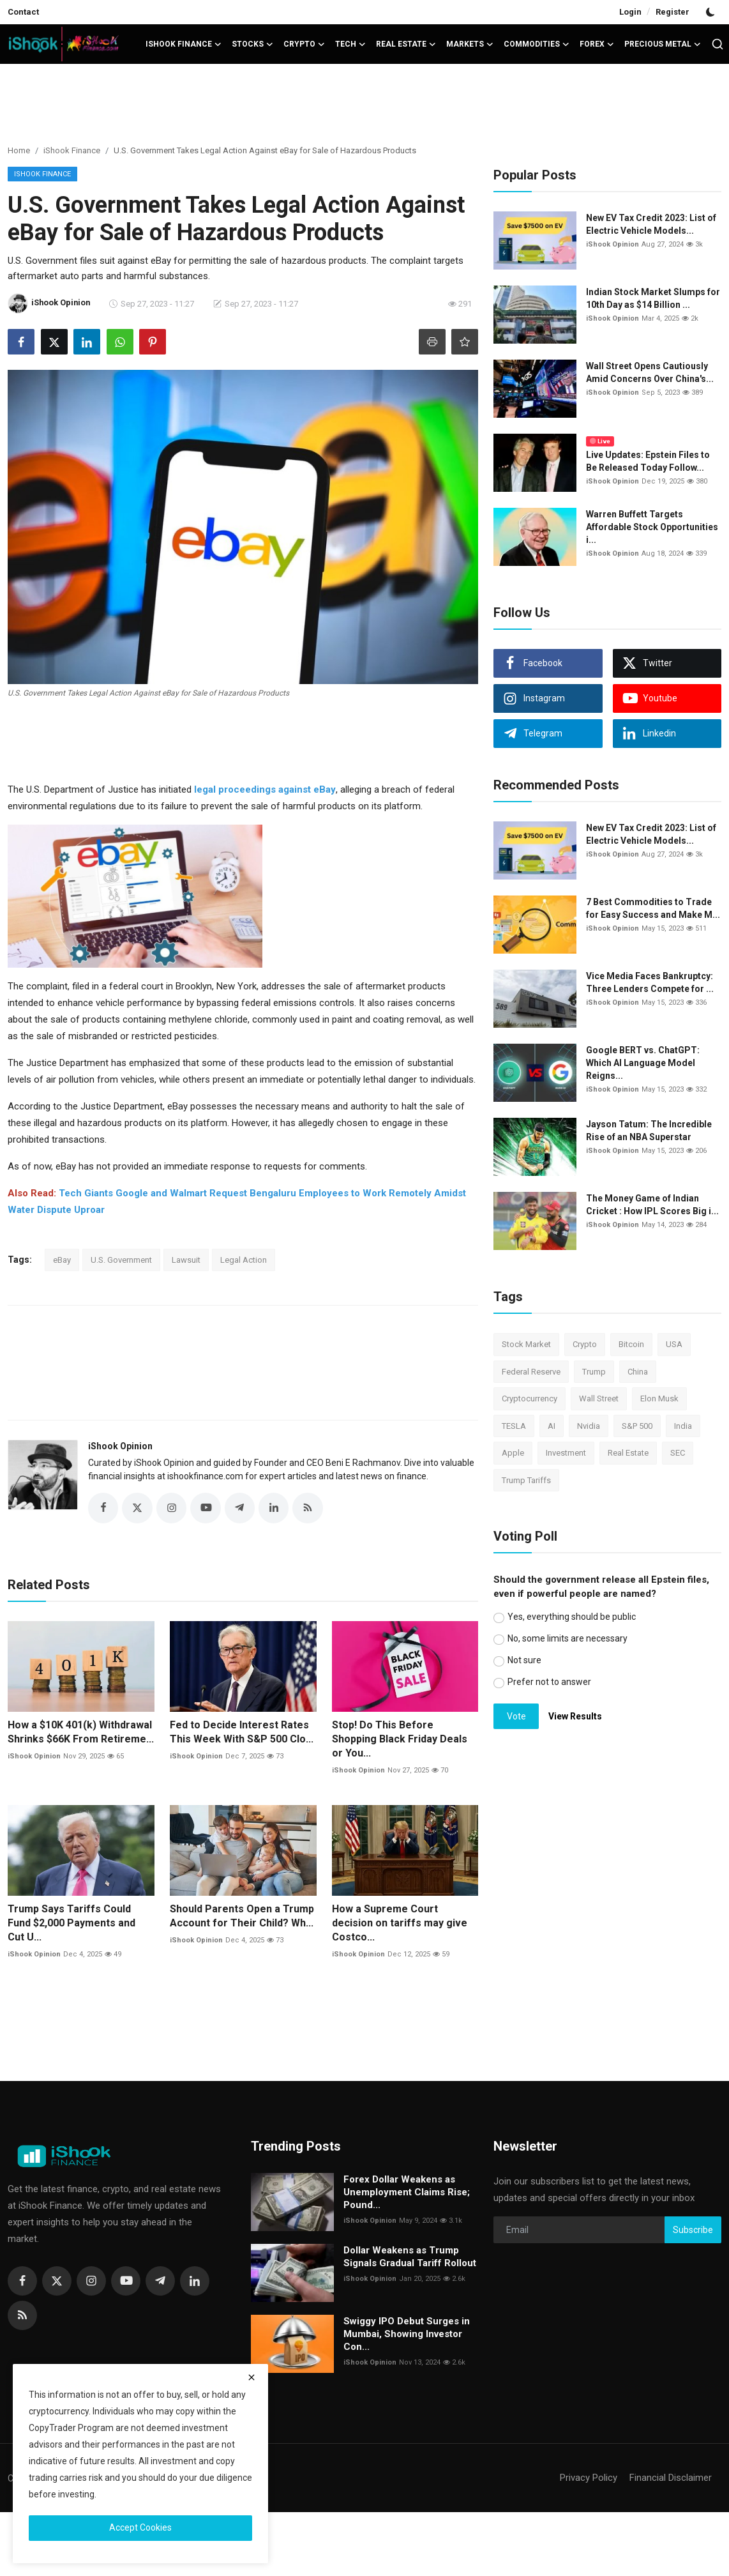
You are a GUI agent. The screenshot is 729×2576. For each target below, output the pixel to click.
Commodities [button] (536, 44)
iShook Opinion (120, 1446)
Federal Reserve (531, 1371)
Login (630, 12)
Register (672, 12)
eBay (62, 1260)
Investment (566, 1453)
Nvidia (588, 1426)
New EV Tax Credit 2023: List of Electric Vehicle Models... (651, 224)
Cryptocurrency (529, 1398)
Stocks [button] (252, 44)
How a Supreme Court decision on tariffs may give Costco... (399, 1923)
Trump (594, 1371)
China (638, 1371)
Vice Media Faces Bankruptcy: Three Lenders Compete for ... (650, 982)
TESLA (514, 1426)
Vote (516, 1716)
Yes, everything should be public (571, 1617)
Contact (23, 12)
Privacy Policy (588, 2478)
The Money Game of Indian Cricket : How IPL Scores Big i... (652, 1204)
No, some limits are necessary (567, 1638)
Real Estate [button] (406, 44)
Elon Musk (659, 1398)
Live (600, 441)
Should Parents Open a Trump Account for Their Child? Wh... (242, 1916)
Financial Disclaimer (670, 2478)
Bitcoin (631, 1344)
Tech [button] (350, 44)
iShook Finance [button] (184, 44)
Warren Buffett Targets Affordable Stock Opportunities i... (652, 527)
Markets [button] (469, 44)
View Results (575, 1716)
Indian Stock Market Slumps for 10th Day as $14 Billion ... (653, 298)
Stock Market (526, 1344)
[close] (251, 2377)
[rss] (22, 2316)
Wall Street (599, 1398)
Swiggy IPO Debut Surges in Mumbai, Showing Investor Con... (406, 2334)
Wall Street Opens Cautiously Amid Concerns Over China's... (650, 372)
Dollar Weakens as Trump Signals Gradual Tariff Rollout (409, 2257)
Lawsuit (186, 1260)
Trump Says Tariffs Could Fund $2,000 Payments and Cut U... (71, 1923)
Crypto (585, 1344)
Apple (513, 1453)
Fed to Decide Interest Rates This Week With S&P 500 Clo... (241, 1732)
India (683, 1426)
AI (551, 1426)
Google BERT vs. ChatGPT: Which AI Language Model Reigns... (643, 1063)
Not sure (524, 1660)
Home (19, 150)
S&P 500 (637, 1426)
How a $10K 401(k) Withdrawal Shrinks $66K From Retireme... (81, 1732)
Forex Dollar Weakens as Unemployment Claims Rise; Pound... (406, 2192)
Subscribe (693, 2230)
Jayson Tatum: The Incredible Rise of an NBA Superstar (649, 1130)
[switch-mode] (711, 12)
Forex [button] (597, 44)
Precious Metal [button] (662, 44)
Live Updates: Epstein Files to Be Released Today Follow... (648, 461)
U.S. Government (121, 1260)
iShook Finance (71, 150)
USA (674, 1344)
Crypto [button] (304, 44)
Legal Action (243, 1260)
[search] (717, 44)
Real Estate (628, 1453)
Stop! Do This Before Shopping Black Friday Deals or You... (399, 1739)
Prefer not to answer (549, 1682)
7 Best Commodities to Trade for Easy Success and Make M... (653, 908)
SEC (677, 1453)
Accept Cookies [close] (140, 2527)
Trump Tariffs (526, 1480)
